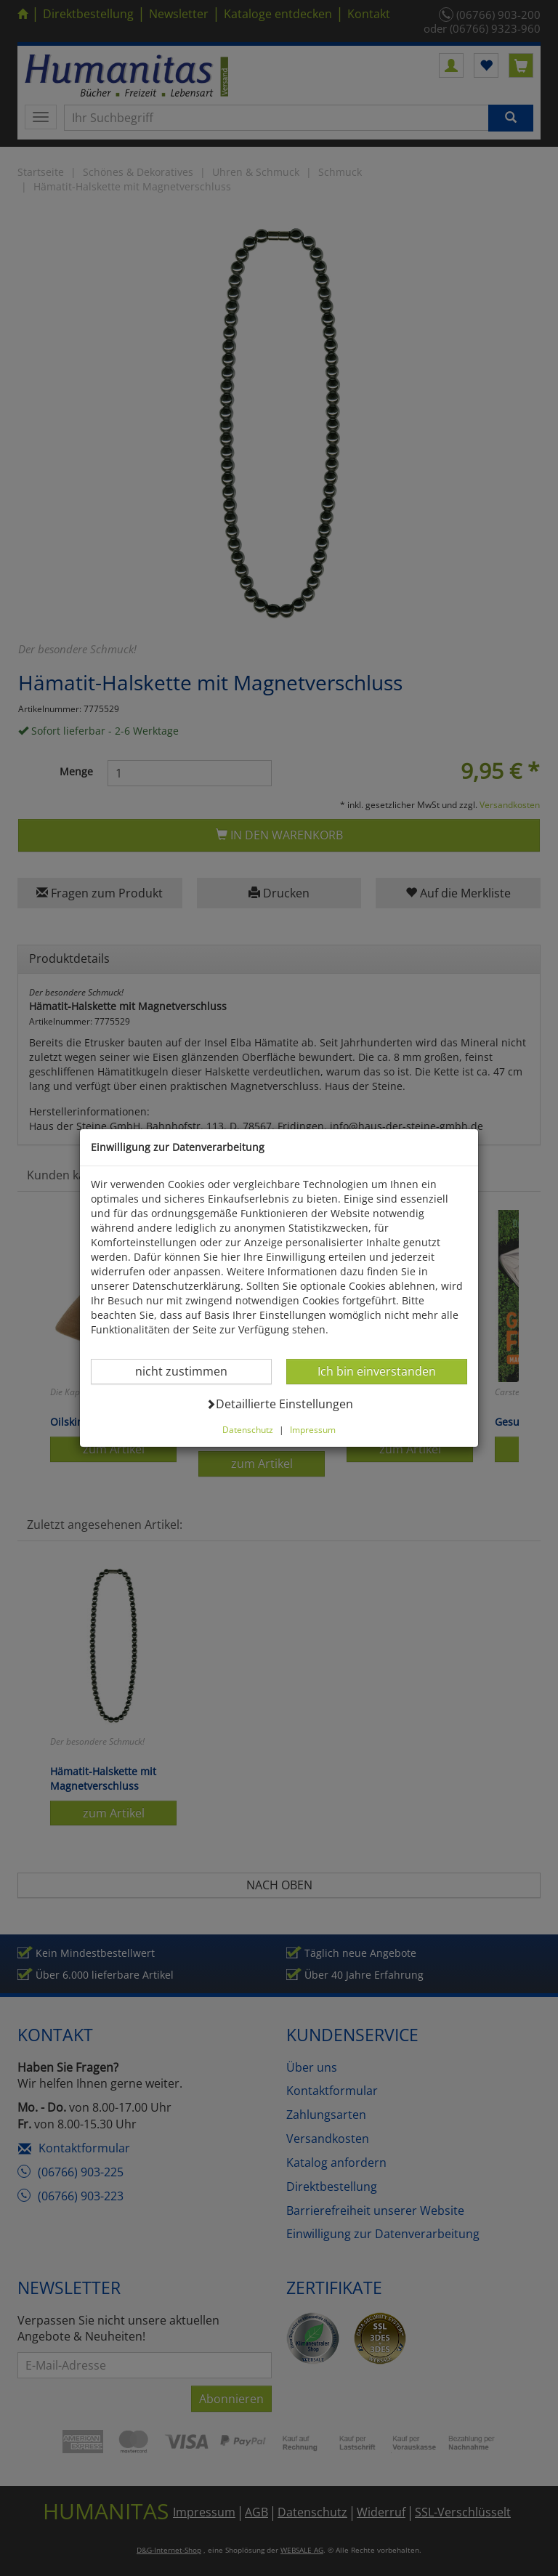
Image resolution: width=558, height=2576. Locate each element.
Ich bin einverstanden (376, 1370)
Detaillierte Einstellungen (279, 1403)
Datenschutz (247, 1429)
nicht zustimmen (190, 1370)
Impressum (313, 1429)
